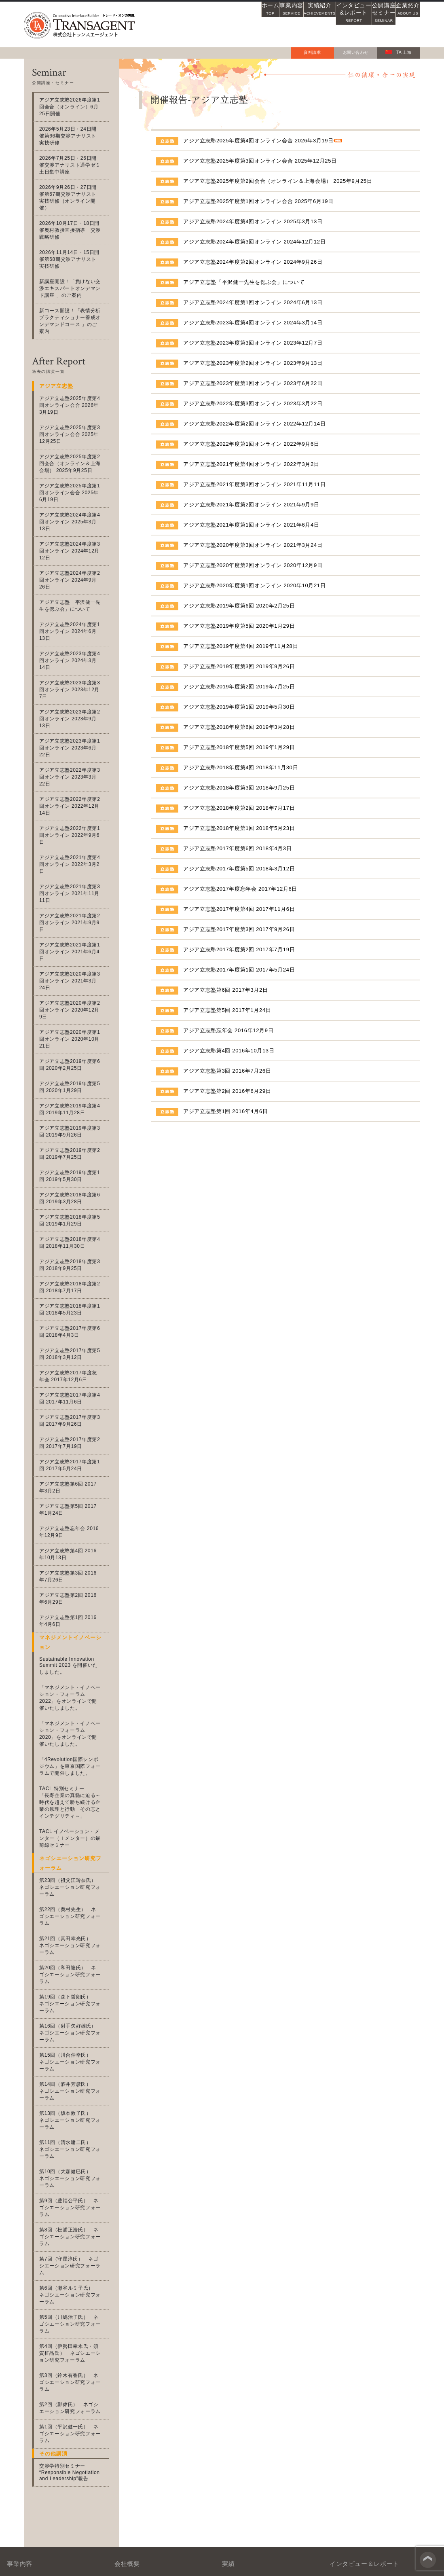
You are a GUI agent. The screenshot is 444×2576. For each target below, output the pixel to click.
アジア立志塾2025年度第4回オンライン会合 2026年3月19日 (258, 141)
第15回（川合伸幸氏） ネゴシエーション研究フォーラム (72, 1886)
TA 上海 (398, 52)
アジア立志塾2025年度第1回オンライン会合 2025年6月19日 (258, 201)
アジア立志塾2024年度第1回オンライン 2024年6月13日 (253, 302)
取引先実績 (241, 2346)
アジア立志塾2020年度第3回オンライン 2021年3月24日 (253, 545)
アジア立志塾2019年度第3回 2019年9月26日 (239, 666)
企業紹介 (398, 24)
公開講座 (355, 24)
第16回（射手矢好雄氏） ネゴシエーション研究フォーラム (72, 1861)
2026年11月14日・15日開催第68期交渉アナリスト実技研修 (72, 245)
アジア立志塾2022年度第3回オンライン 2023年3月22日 (253, 403)
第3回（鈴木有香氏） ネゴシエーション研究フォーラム (74, 2138)
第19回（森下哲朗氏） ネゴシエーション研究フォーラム (72, 1835)
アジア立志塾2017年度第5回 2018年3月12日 (239, 869)
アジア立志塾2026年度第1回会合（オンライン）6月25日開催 (72, 106)
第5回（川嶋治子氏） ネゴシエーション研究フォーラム (74, 2087)
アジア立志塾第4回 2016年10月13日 (228, 1051)
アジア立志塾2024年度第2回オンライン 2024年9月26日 (253, 262)
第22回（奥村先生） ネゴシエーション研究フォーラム (72, 1768)
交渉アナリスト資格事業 (59, 2369)
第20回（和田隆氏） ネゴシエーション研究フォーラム (72, 1813)
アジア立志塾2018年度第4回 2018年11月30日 (240, 767)
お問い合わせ (356, 52)
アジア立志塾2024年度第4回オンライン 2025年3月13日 (253, 221)
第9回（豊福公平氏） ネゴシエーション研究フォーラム (74, 1998)
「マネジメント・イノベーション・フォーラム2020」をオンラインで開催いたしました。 (73, 1589)
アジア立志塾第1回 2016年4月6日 (225, 1111)
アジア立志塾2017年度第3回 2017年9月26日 (239, 929)
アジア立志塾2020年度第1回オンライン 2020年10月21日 (254, 585)
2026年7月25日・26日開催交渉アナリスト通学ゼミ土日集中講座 (73, 158)
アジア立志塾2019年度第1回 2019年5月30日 (239, 707)
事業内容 (227, 24)
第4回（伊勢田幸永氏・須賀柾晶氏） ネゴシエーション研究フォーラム (74, 2112)
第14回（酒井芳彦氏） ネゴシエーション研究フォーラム (72, 1909)
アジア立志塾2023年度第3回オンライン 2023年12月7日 (253, 343)
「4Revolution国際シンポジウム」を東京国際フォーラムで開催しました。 (74, 1622)
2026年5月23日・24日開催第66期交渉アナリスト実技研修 (73, 132)
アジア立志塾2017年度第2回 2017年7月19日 (239, 949)
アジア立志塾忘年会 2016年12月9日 (228, 1030)
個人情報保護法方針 (396, 2567)
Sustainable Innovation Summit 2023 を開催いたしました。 (73, 1521)
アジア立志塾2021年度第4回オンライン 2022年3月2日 (251, 464)
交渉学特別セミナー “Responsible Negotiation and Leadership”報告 (69, 2218)
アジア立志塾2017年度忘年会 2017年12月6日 (240, 889)
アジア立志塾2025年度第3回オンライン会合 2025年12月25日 (260, 161)
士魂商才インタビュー (354, 2359)
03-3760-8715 (196, 2466)
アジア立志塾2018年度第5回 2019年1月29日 (239, 747)
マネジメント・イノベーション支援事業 (67, 2336)
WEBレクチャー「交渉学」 (360, 2346)
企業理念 (139, 2373)
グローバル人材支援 (60, 2408)
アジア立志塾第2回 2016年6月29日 (227, 1091)
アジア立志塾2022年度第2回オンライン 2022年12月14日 (254, 424)
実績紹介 (270, 24)
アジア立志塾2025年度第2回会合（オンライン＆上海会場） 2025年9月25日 (277, 181)
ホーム (184, 24)
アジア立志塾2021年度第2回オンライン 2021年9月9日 (251, 505)
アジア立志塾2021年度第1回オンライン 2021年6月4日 (251, 525)
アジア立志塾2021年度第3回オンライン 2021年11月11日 (254, 484)
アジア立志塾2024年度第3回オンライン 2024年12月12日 (254, 242)
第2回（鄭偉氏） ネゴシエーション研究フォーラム (74, 2160)
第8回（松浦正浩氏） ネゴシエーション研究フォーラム (74, 2020)
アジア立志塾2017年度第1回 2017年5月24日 (239, 970)
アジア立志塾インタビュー (359, 2373)
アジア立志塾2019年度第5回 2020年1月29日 (239, 626)
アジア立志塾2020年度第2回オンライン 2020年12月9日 (253, 565)
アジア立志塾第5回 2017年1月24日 (227, 1010)
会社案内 (139, 2399)
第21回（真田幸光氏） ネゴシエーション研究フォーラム (72, 1790)
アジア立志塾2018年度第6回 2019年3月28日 (239, 727)
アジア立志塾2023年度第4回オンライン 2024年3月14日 (253, 323)
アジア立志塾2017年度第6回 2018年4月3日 (237, 848)
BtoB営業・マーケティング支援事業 (74, 2382)
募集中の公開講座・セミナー (263, 2383)
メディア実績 (243, 2332)
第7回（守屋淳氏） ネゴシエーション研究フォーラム (74, 2042)
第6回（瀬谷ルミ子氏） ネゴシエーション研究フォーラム (74, 2064)
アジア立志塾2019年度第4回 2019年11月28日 (240, 646)
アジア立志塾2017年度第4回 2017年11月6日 (239, 909)
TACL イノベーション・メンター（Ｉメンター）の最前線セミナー (72, 1694)
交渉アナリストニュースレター (365, 2332)
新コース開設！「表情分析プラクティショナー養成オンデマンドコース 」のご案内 (72, 303)
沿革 (133, 2359)
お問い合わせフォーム (347, 2471)
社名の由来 (142, 2346)
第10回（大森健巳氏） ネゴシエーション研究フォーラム (72, 1975)
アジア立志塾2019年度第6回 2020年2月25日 (239, 606)
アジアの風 (340, 2386)
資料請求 (312, 52)
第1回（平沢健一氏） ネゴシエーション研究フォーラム (74, 2182)
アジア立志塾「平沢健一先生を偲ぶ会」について (243, 282)
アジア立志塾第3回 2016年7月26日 (227, 1071)
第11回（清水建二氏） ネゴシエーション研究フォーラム (72, 1953)
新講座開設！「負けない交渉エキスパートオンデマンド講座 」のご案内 (72, 274)
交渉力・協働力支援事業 (59, 2355)
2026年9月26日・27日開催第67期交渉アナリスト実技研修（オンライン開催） (73, 187)
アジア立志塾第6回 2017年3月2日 (225, 990)
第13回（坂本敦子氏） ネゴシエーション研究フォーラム (72, 1931)
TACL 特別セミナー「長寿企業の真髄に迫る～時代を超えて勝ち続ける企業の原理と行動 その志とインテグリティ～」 (72, 1657)
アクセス (139, 2386)
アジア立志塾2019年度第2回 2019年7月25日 (239, 687)
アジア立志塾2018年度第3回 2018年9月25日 (239, 788)
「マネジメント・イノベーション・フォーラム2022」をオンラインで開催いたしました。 (73, 1553)
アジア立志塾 (45, 2395)
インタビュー (313, 24)
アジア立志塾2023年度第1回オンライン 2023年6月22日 (253, 383)
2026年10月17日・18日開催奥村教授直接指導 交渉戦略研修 (72, 216)
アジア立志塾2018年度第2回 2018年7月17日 (239, 808)
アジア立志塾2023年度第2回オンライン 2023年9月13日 (253, 363)
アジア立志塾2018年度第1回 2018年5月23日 (239, 828)
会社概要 (139, 2332)
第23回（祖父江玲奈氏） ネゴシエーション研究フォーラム (72, 1743)
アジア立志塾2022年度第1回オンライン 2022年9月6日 (251, 444)
